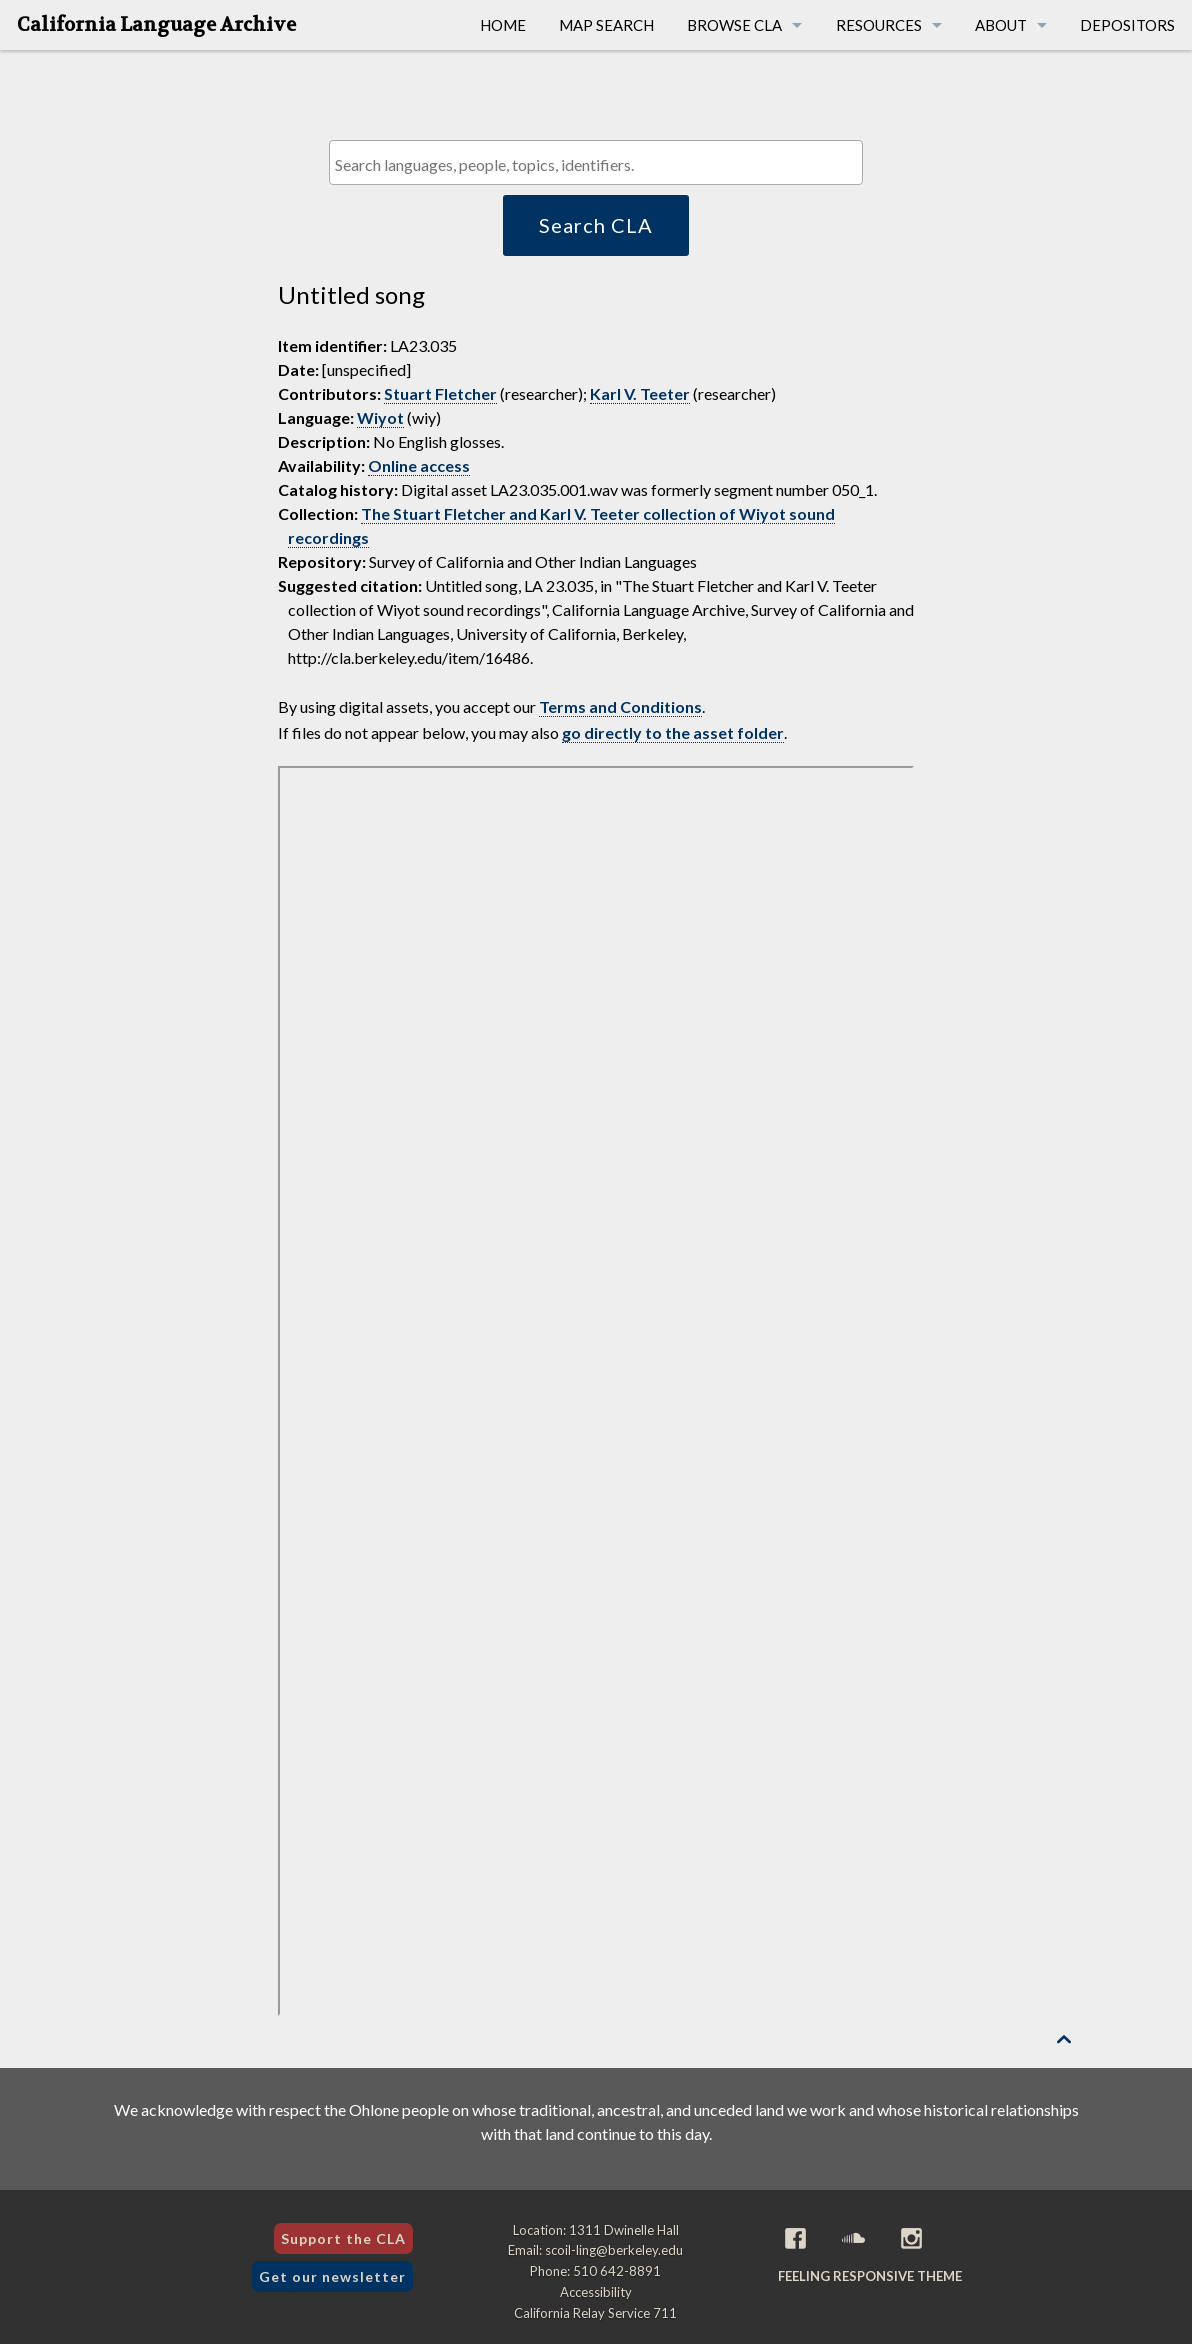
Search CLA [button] (596, 225)
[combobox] (595, 162)
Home (503, 25)
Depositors (1127, 25)
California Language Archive (156, 25)
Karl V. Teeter (640, 393)
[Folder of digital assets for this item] (596, 1391)
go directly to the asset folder (673, 732)
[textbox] (600, 164)
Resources (879, 25)
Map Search (606, 25)
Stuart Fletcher (440, 393)
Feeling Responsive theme (870, 2276)
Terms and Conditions (620, 706)
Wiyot (380, 417)
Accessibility (596, 2292)
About (1001, 25)
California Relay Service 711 (595, 2313)
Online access (419, 465)
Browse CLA (734, 25)
